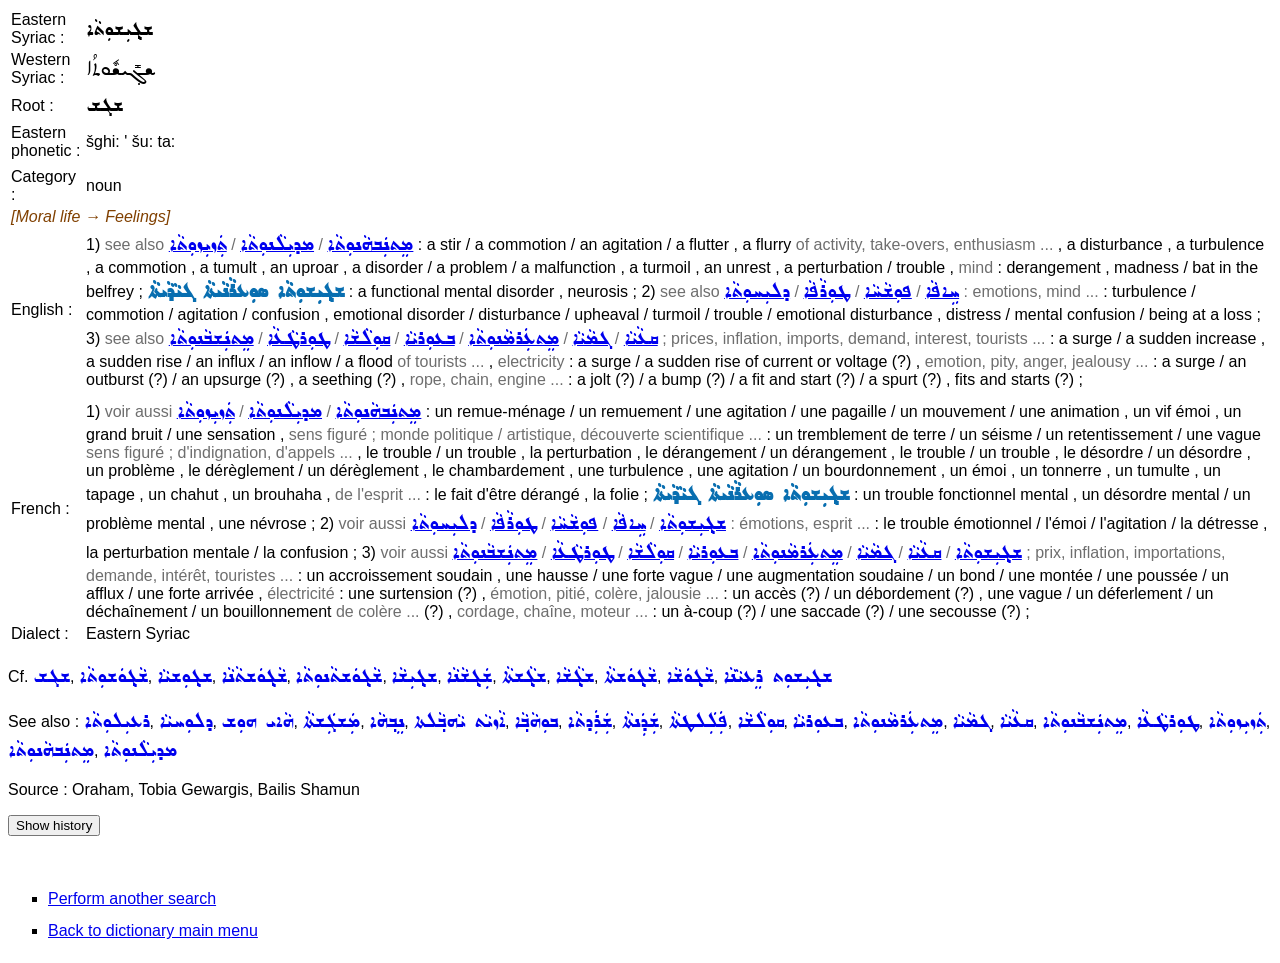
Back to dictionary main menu (153, 930)
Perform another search (132, 898)
